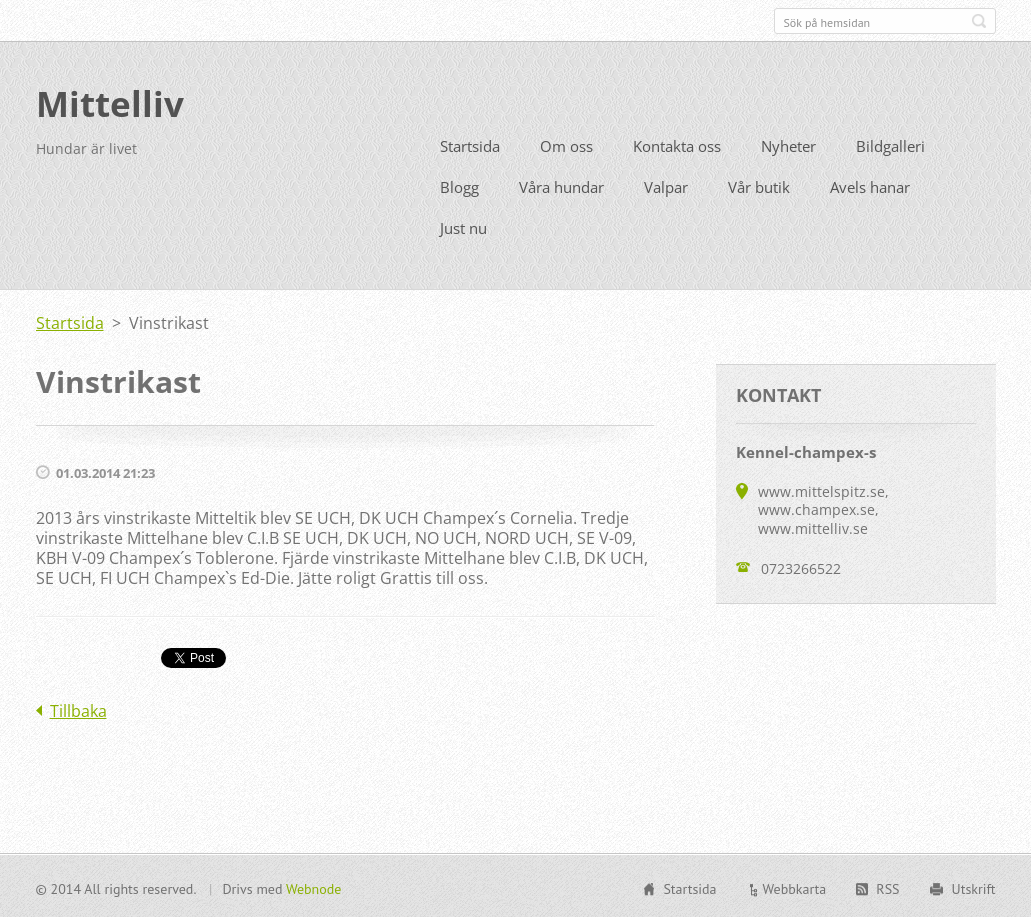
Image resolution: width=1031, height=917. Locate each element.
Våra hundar (561, 185)
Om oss (566, 144)
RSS (887, 887)
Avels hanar (870, 185)
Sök (979, 21)
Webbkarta (795, 887)
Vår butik (759, 185)
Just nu (463, 226)
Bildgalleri (890, 144)
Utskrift (974, 887)
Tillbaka (78, 709)
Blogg (459, 185)
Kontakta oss (677, 144)
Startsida (470, 144)
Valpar (666, 185)
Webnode (313, 887)
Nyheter (788, 144)
